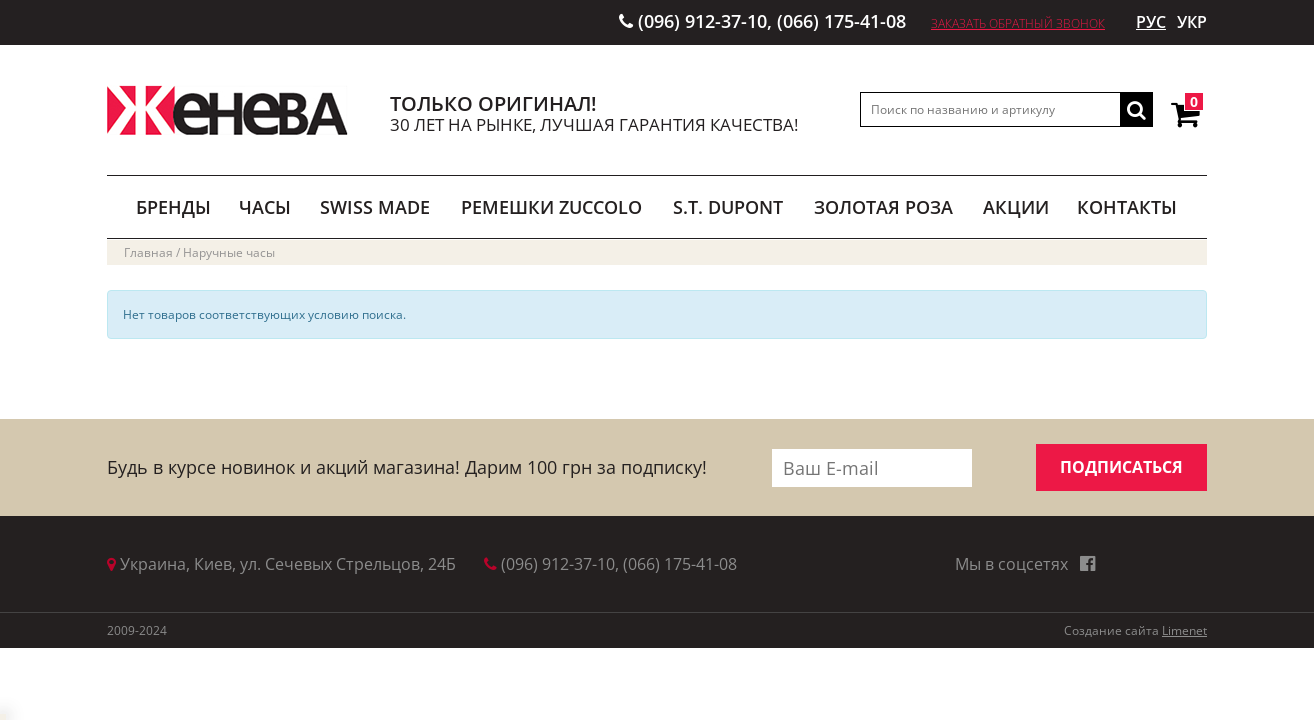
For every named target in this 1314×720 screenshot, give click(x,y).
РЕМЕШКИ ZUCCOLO (551, 207)
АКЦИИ (1016, 207)
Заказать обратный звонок (1018, 23)
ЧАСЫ (265, 207)
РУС (1151, 22)
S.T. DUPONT (728, 207)
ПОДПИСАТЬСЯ (1121, 467)
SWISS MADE (375, 207)
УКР (1192, 22)
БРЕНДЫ (173, 207)
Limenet (1184, 630)
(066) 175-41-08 (841, 21)
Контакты (1127, 207)
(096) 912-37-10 (702, 21)
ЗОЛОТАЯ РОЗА (883, 207)
